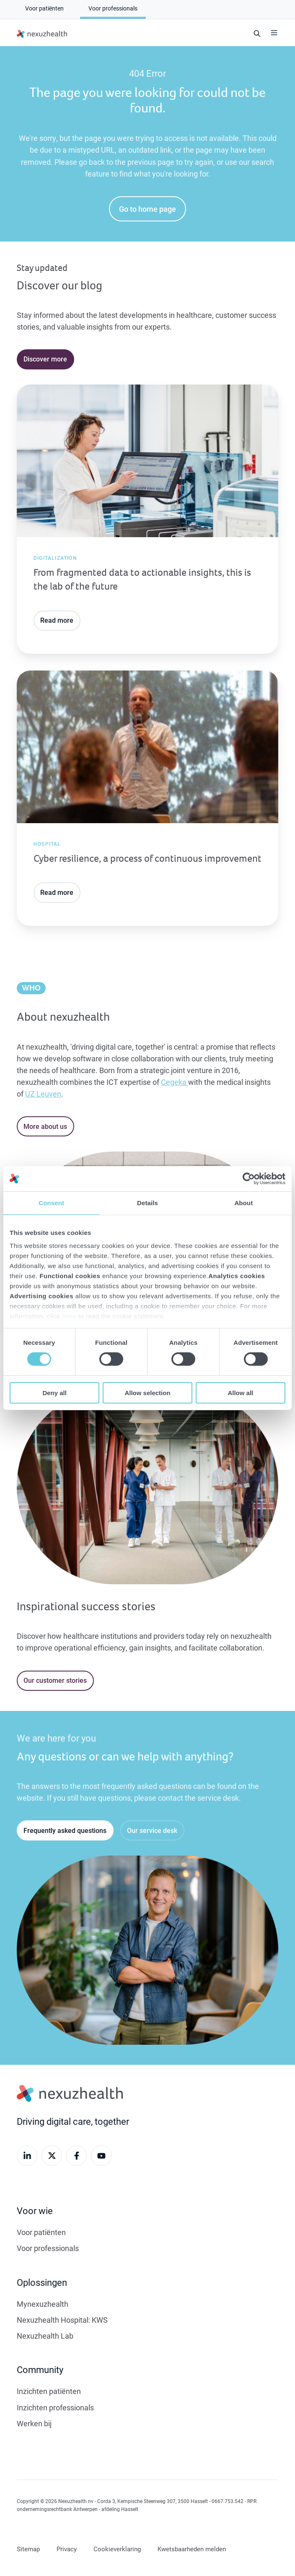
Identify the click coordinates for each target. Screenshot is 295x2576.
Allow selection (147, 1392)
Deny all (54, 1392)
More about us (45, 1126)
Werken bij (34, 2423)
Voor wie (35, 2210)
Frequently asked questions (64, 1830)
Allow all (240, 1392)
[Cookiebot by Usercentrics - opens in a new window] (248, 1178)
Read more (56, 620)
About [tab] (243, 1202)
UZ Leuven (43, 1094)
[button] (274, 33)
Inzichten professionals (55, 2407)
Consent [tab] (51, 1202)
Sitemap (28, 2549)
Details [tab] (147, 1202)
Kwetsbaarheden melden (192, 2549)
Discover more (45, 358)
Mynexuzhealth (42, 2304)
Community (40, 2369)
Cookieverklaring (117, 2549)
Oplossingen (42, 2282)
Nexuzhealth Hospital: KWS (62, 2320)
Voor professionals (48, 2248)
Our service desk (152, 1830)
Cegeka (174, 1082)
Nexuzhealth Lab (45, 2336)
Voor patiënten (41, 2232)
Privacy (67, 2549)
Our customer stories (55, 1680)
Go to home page (147, 209)
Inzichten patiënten (49, 2391)
